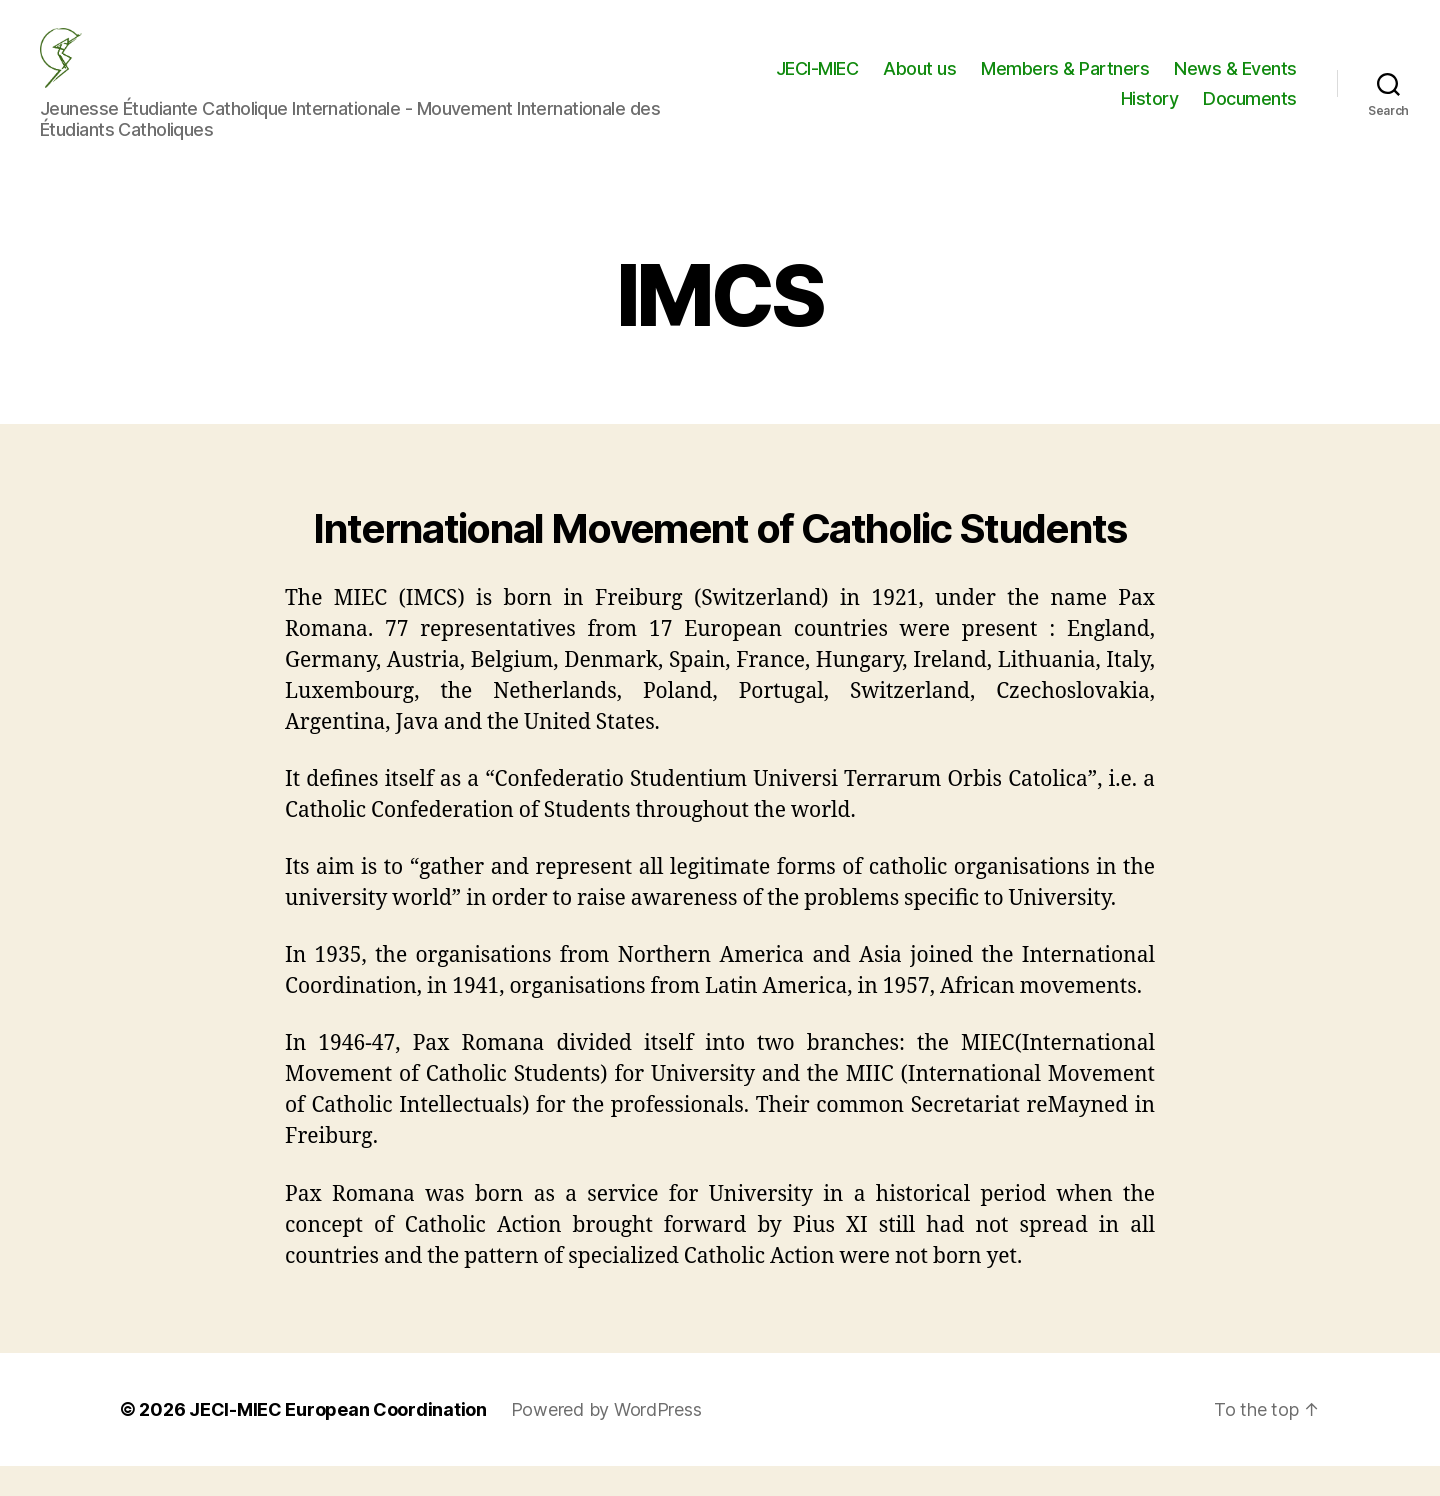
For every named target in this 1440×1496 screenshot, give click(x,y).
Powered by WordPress (606, 1439)
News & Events (1235, 83)
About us (919, 83)
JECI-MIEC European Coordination (338, 1439)
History (1150, 113)
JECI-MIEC (817, 83)
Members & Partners (1065, 83)
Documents (1250, 113)
